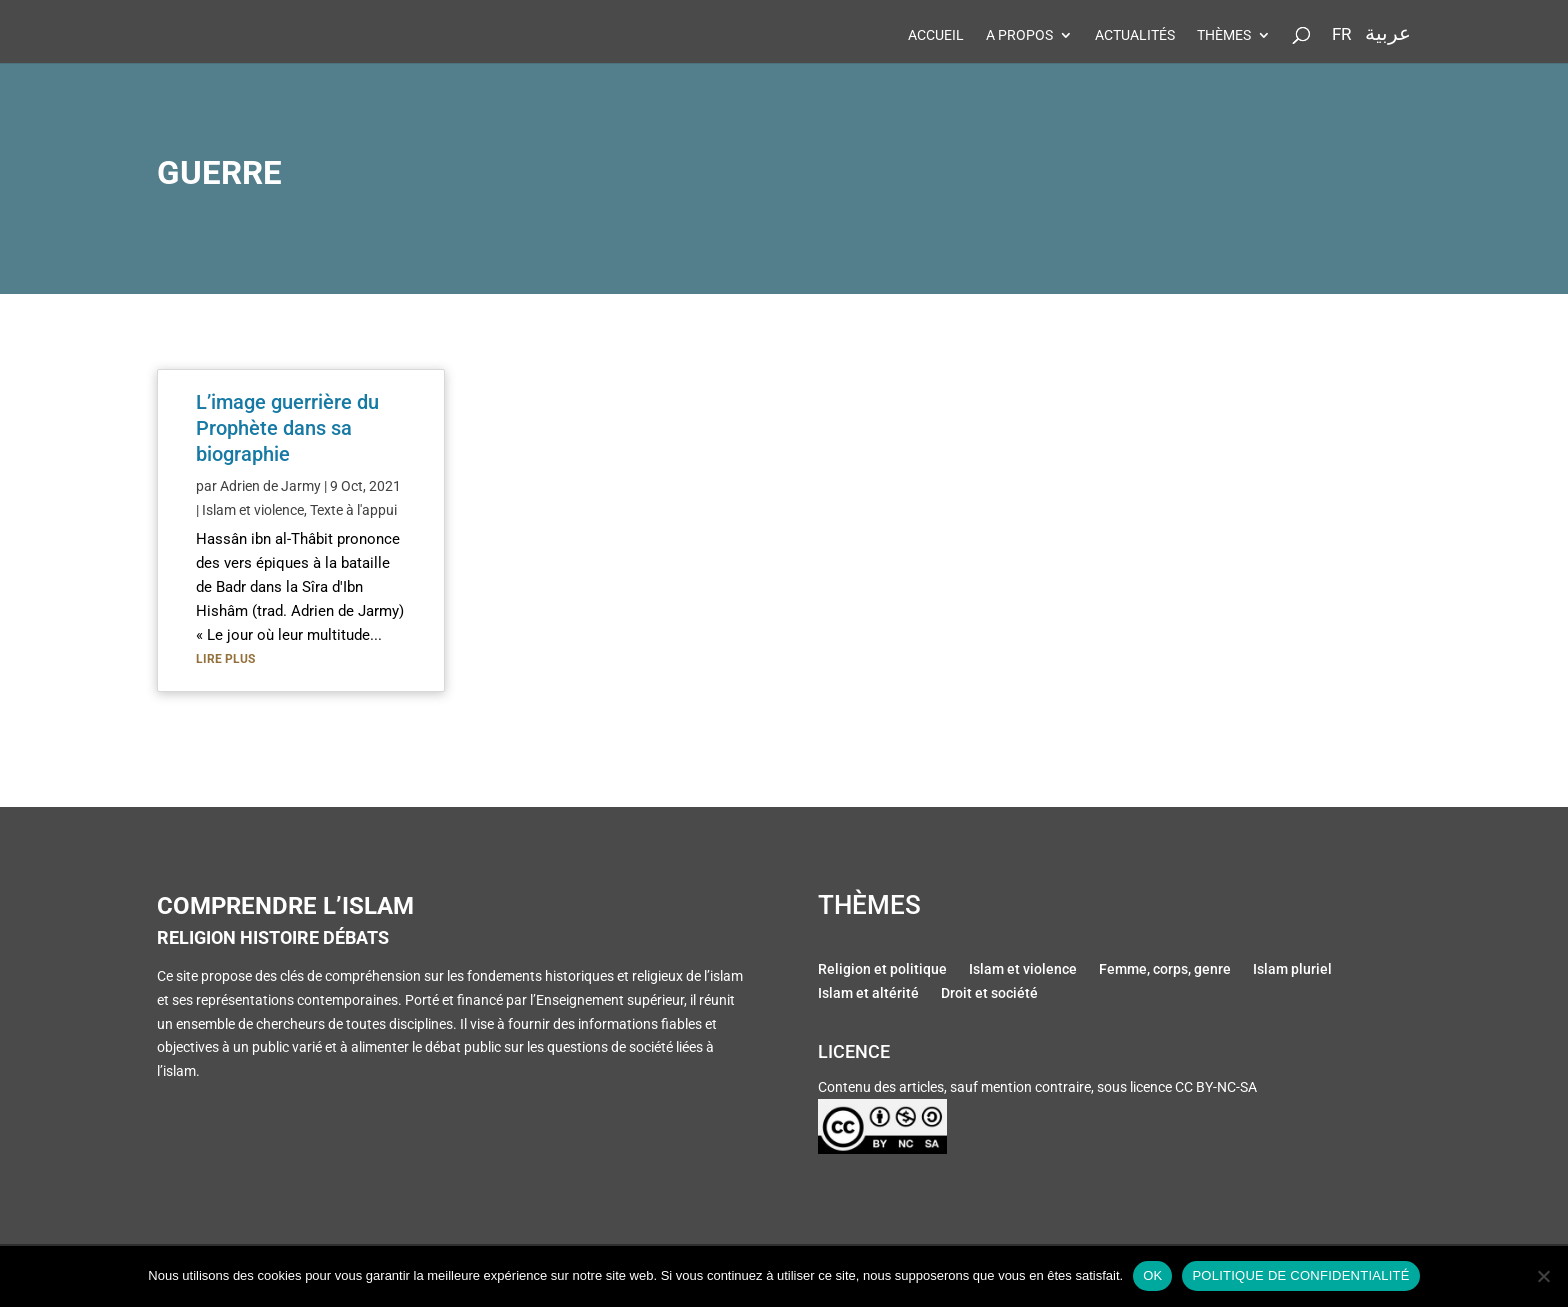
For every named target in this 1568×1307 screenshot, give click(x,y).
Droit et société (989, 995)
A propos (1019, 35)
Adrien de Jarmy (270, 486)
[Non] (1543, 1276)
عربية (1388, 33)
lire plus (225, 659)
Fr (1341, 35)
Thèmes (1224, 35)
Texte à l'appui (353, 510)
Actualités (1135, 35)
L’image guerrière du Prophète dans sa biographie (287, 428)
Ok (1152, 1275)
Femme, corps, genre (1165, 971)
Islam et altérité (868, 995)
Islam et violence (253, 510)
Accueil (936, 35)
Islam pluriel (1292, 971)
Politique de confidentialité (1300, 1275)
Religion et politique (882, 971)
